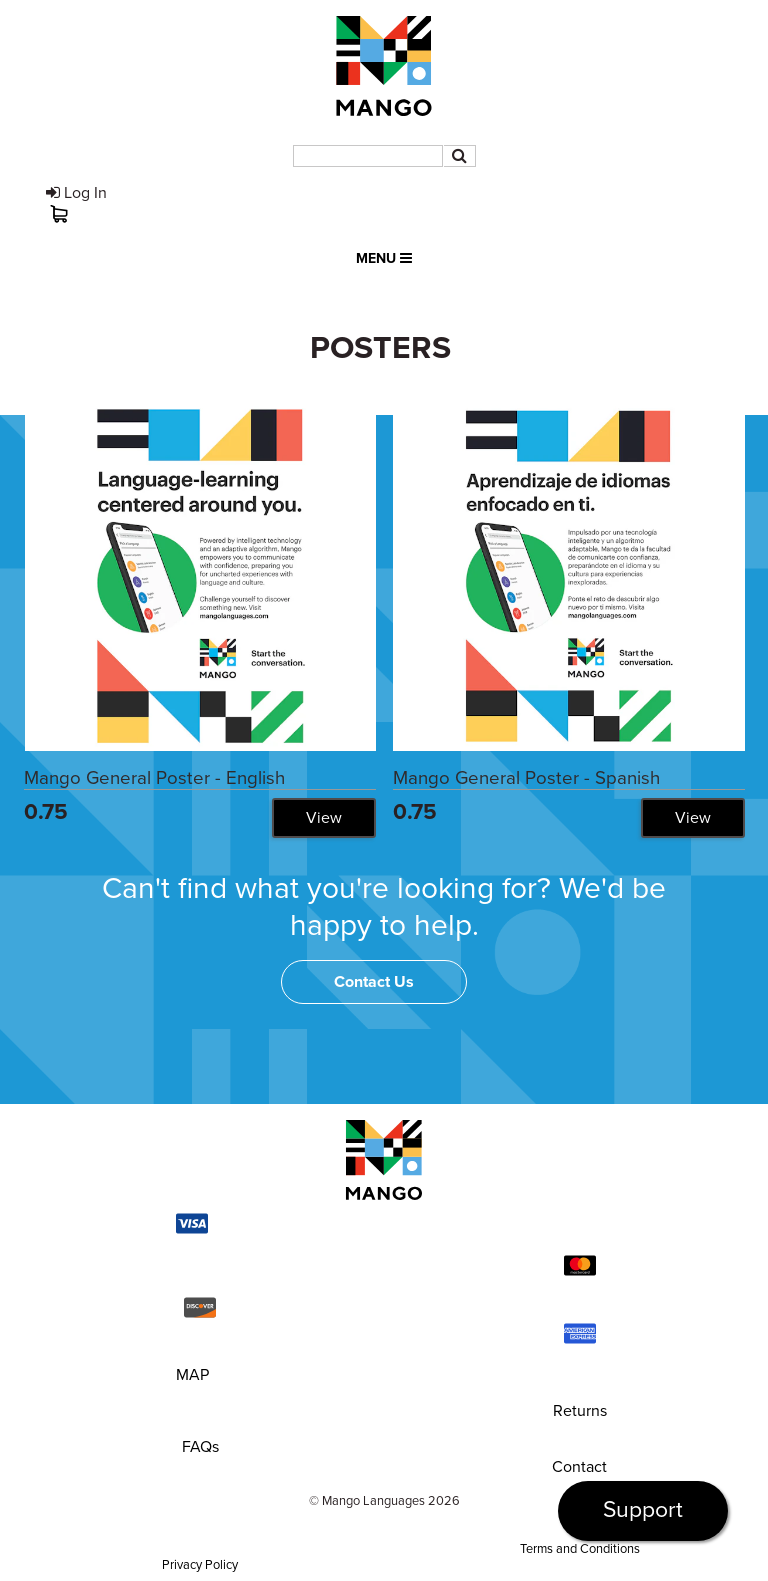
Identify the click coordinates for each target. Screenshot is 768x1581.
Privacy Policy (200, 1565)
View (324, 818)
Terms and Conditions (580, 1549)
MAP (192, 1375)
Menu (384, 258)
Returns (580, 1411)
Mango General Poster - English (154, 778)
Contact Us (374, 982)
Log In (76, 193)
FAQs (200, 1447)
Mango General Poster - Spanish (526, 778)
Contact (579, 1467)
